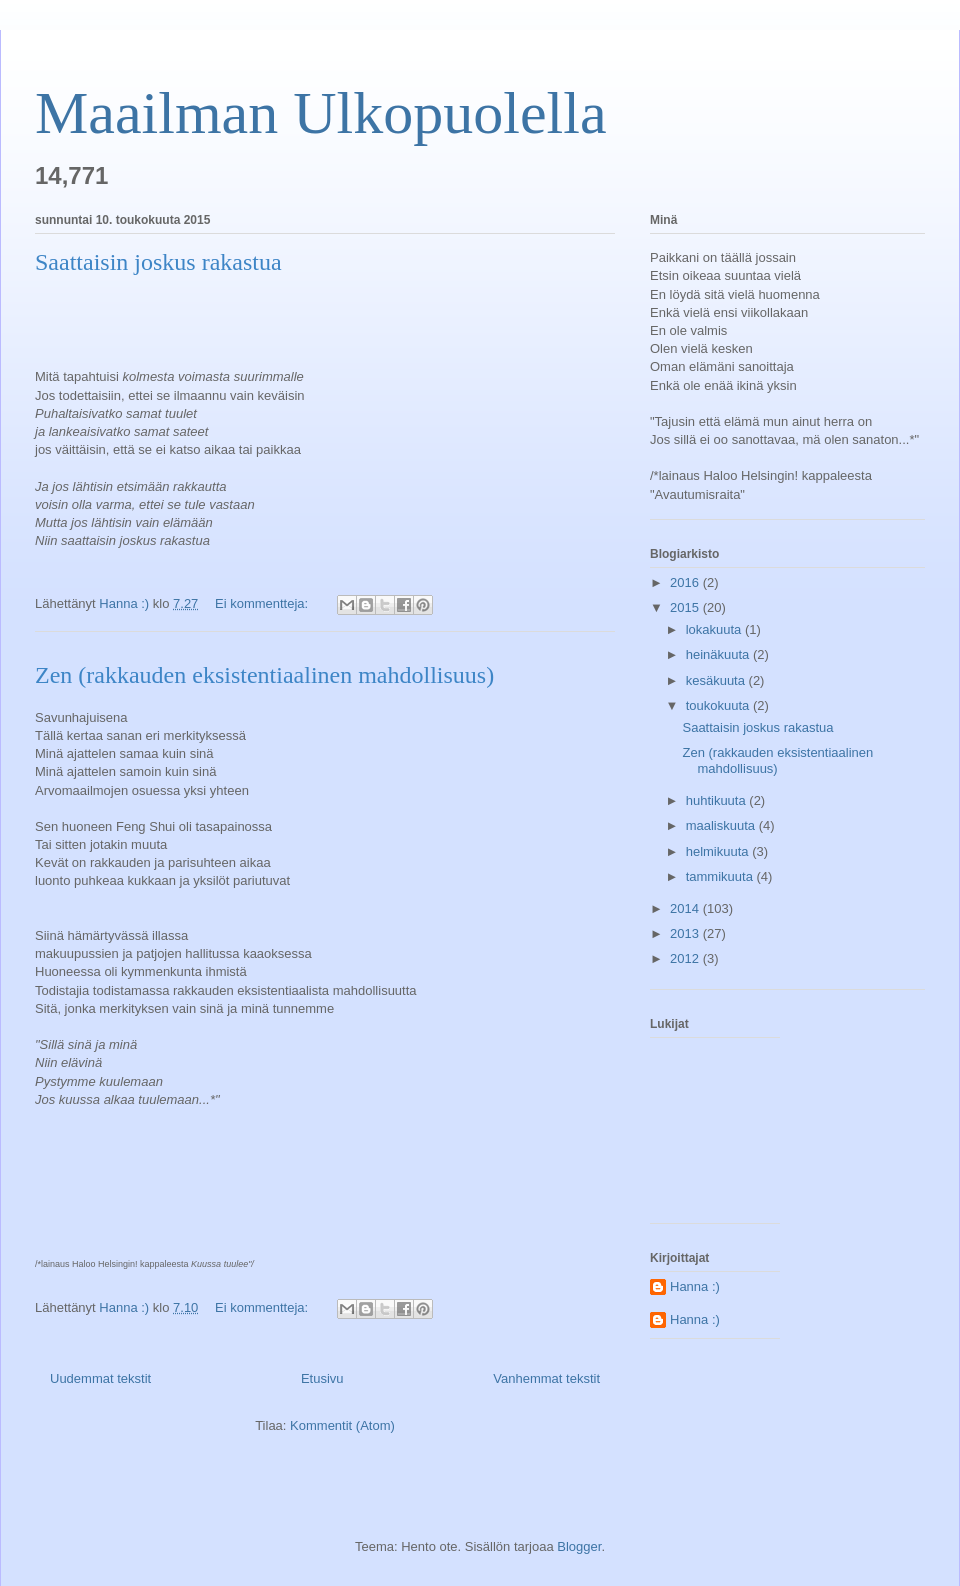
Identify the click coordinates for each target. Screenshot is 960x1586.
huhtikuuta (718, 800)
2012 (686, 958)
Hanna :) (695, 1286)
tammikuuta (721, 876)
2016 (686, 582)
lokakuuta (715, 629)
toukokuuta (719, 705)
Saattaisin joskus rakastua (158, 262)
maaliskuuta (722, 825)
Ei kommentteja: (263, 603)
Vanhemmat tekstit (546, 1378)
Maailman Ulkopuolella (321, 113)
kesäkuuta (717, 680)
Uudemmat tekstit (100, 1378)
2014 (686, 908)
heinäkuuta (719, 654)
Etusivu (322, 1378)
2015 (686, 607)
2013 (686, 933)
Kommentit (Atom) (342, 1425)
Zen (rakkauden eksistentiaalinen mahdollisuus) (264, 675)
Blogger (579, 1546)
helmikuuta (719, 851)
